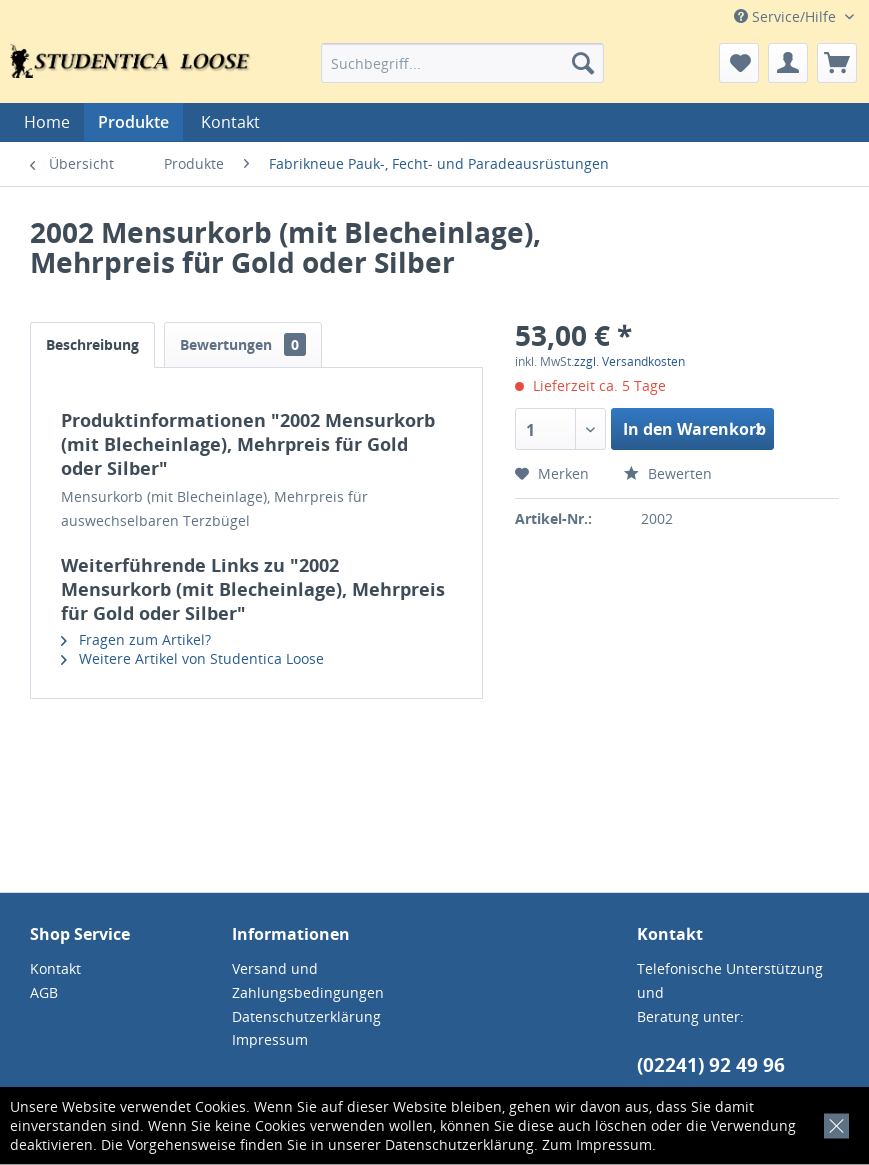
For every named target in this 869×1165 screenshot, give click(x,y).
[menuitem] (462, 63)
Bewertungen (243, 344)
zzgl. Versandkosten (629, 361)
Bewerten (668, 473)
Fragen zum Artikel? (136, 639)
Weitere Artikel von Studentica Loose (192, 658)
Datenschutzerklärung (459, 1144)
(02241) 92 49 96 (711, 1065)
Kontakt (230, 122)
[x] (832, 1122)
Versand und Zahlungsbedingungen (308, 980)
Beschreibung (92, 344)
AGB (44, 992)
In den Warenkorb (694, 426)
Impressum (614, 1144)
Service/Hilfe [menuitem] (787, 16)
